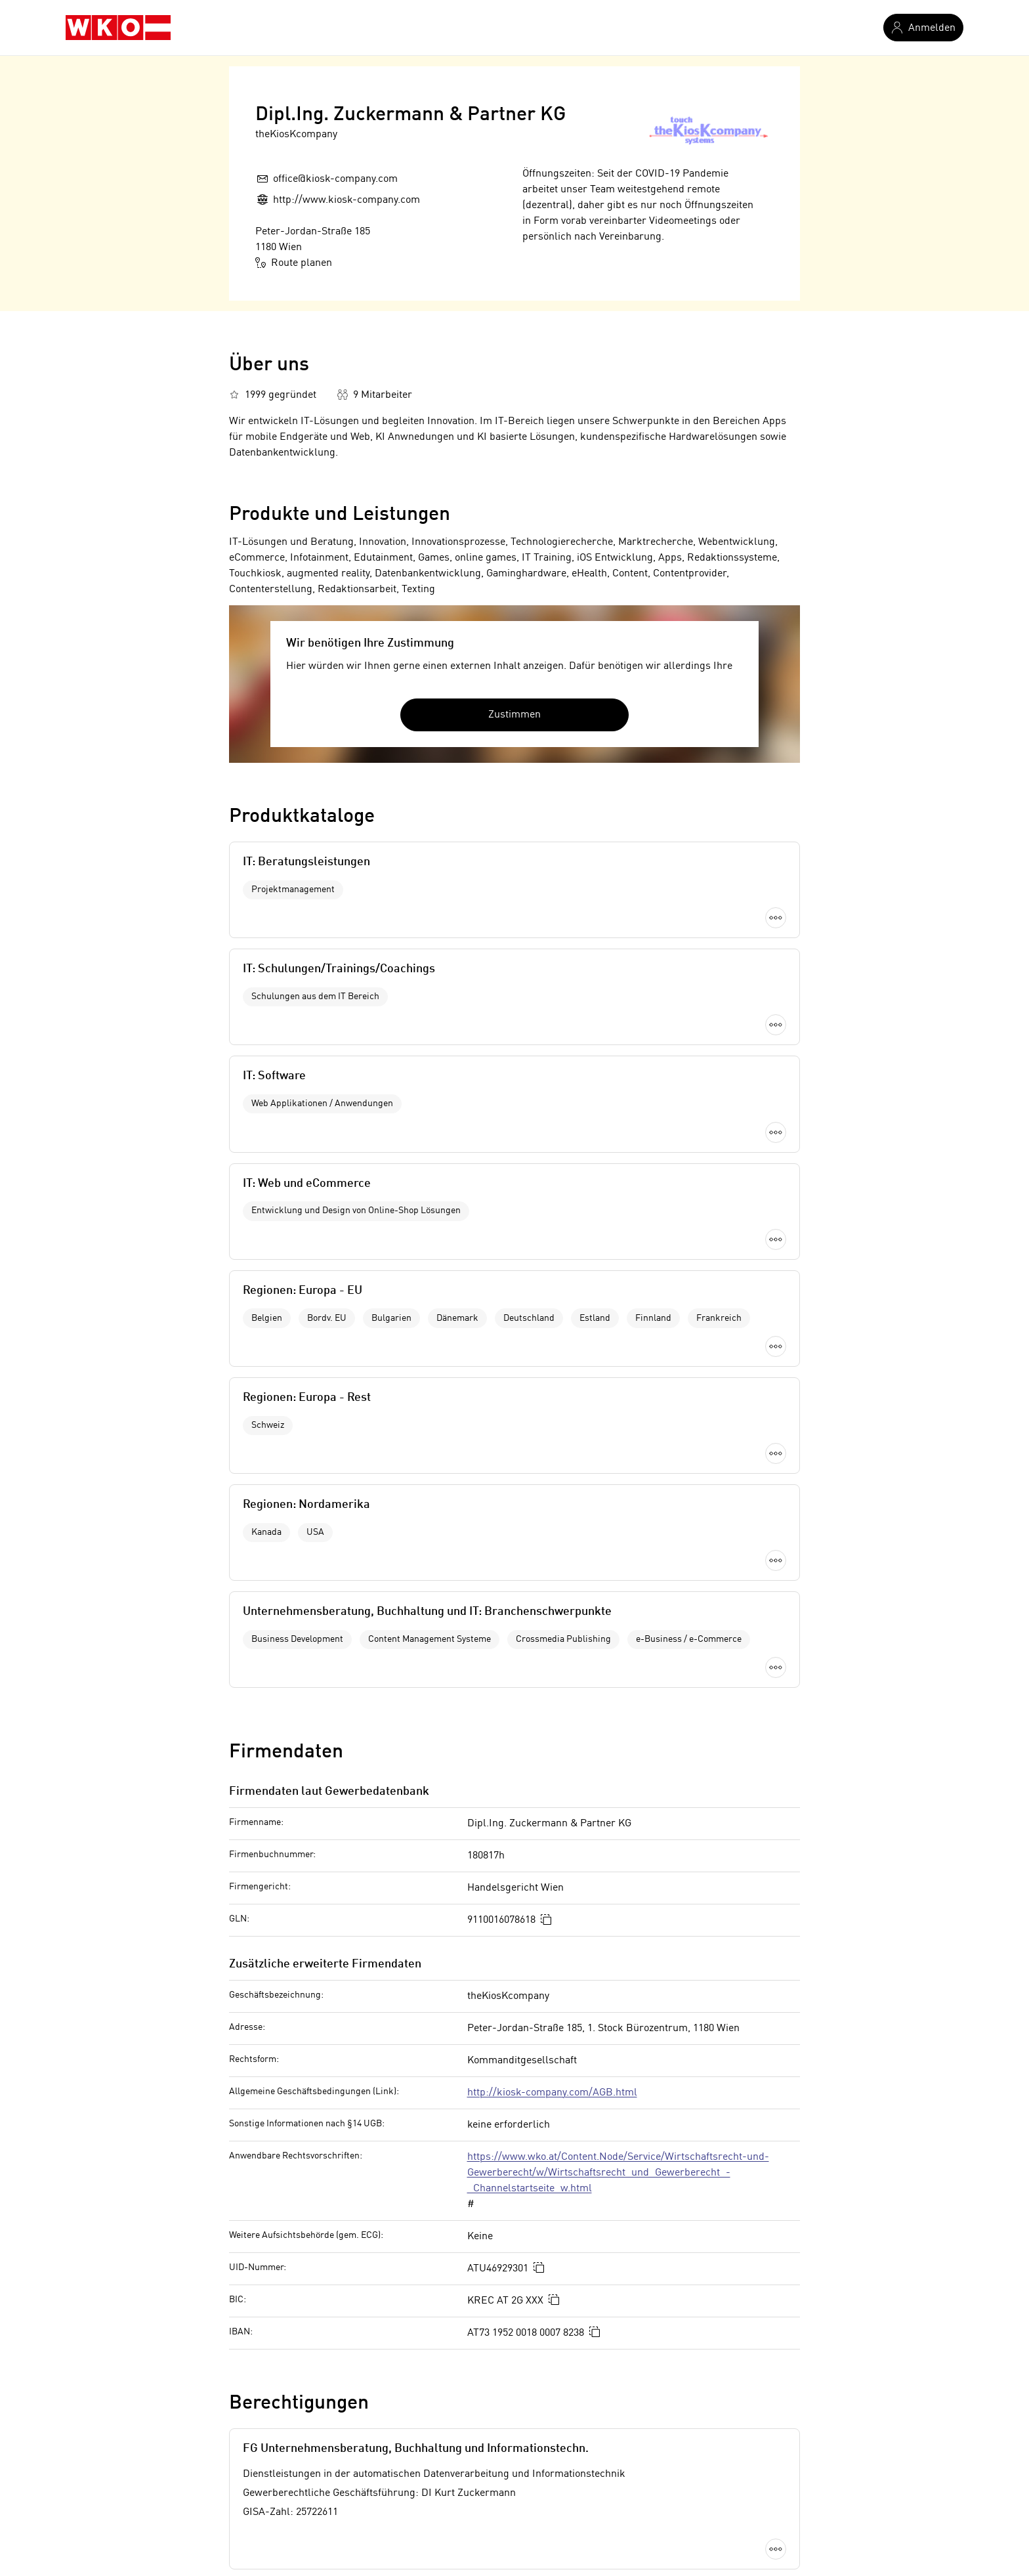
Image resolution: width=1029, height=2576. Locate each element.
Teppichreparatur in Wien (287, 2397)
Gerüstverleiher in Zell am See (299, 2463)
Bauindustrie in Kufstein (285, 2309)
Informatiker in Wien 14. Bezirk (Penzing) (605, 2419)
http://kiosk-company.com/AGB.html (552, 1600)
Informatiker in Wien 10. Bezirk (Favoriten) (608, 2331)
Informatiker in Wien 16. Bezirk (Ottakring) (609, 2463)
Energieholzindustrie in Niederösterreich (323, 2353)
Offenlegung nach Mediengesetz (351, 2150)
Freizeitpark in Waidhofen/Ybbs (301, 2375)
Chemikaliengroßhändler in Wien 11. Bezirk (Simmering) (359, 2441)
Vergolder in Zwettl (273, 2485)
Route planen (293, 262)
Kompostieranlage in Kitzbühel (299, 2286)
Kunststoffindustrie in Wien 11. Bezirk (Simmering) (346, 2419)
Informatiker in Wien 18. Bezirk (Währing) (607, 2485)
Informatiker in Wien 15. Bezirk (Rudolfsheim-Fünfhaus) (640, 2441)
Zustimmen (514, 715)
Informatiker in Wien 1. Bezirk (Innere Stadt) (613, 2309)
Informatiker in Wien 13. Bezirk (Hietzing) (606, 2397)
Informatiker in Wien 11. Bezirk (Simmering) (613, 2353)
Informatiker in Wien (558, 2286)
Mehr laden (514, 1190)
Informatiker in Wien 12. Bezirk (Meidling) (607, 2375)
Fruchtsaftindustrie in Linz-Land (304, 2331)
